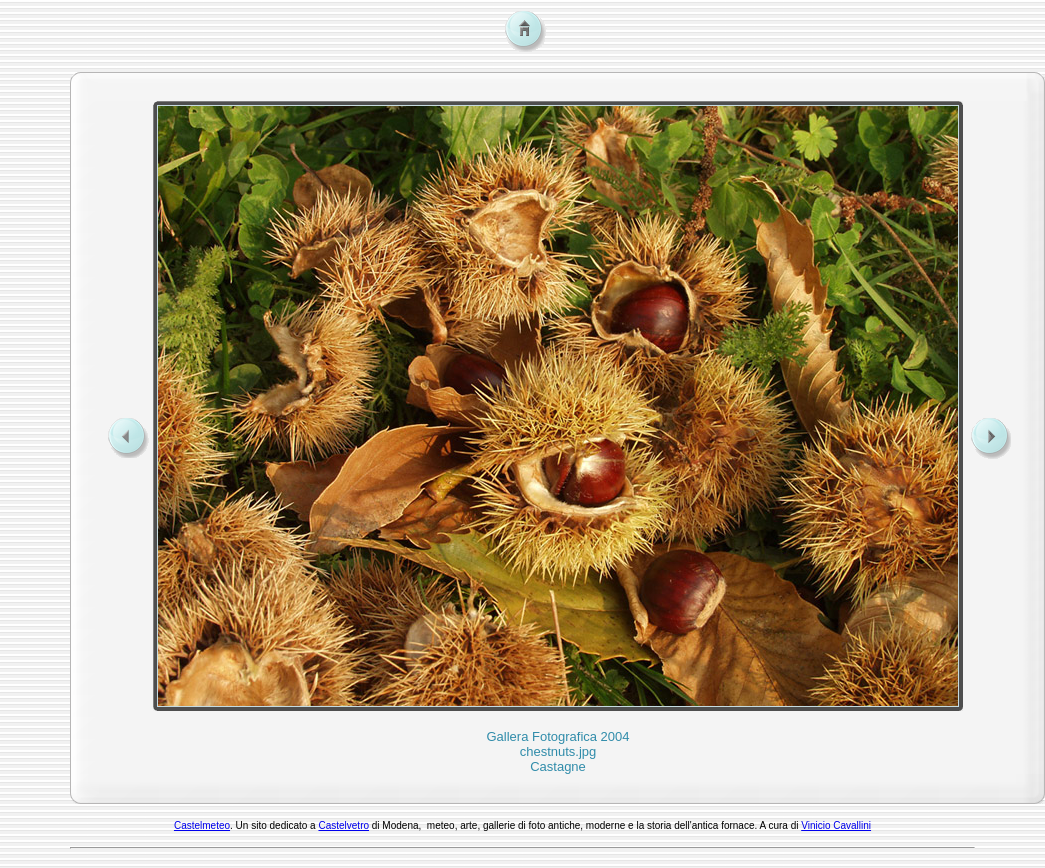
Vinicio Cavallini (836, 825)
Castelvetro (343, 825)
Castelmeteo (202, 825)
